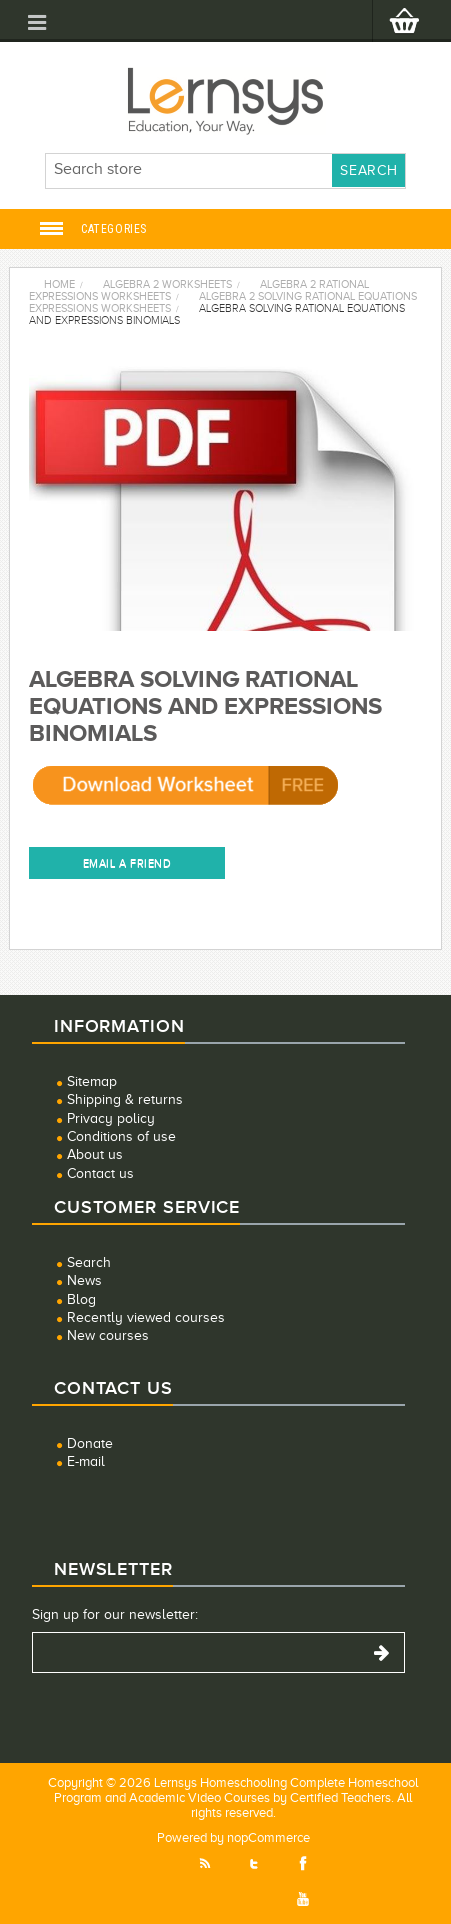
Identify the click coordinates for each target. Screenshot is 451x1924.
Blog (81, 1299)
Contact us (100, 1173)
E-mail (86, 1461)
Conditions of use (121, 1136)
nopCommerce (268, 1837)
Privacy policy (111, 1118)
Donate (90, 1443)
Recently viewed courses (146, 1317)
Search (89, 1262)
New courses (108, 1335)
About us (95, 1154)
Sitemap (92, 1081)
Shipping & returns (125, 1099)
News (84, 1280)
